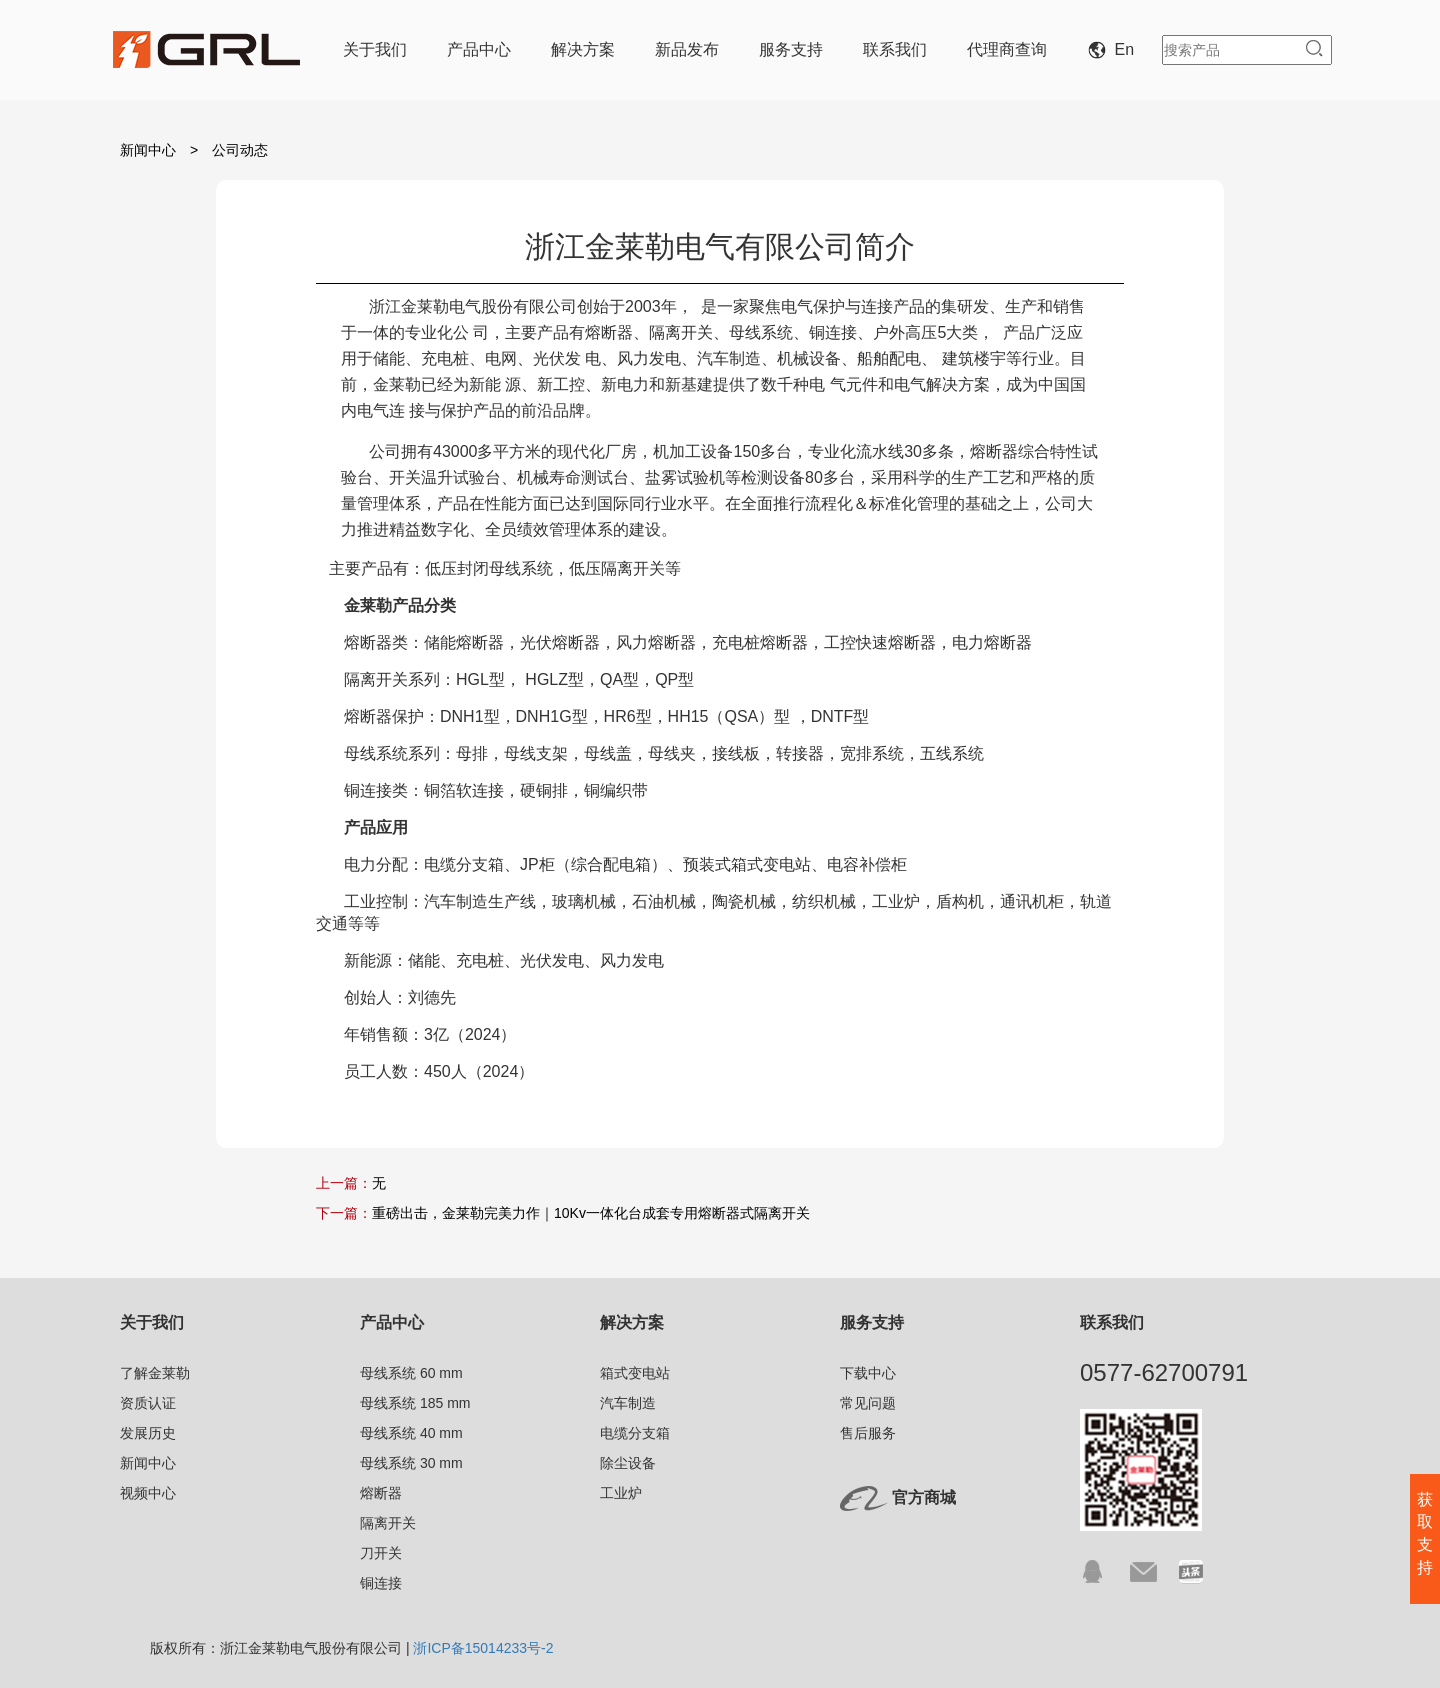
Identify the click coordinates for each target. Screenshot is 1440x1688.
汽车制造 (628, 1403)
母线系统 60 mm (411, 1373)
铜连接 (381, 1583)
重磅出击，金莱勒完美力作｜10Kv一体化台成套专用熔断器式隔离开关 (591, 1213)
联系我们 (895, 49)
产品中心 (479, 49)
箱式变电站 (635, 1373)
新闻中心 (148, 150)
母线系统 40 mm (411, 1433)
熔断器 (381, 1493)
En (1115, 49)
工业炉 (621, 1493)
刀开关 (381, 1553)
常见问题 (868, 1403)
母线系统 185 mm (415, 1403)
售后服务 (868, 1433)
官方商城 (924, 1497)
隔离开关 (388, 1523)
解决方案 (583, 49)
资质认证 (148, 1403)
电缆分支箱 (635, 1433)
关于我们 (375, 49)
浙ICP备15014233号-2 (483, 1648)
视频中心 (148, 1493)
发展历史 (148, 1433)
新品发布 (687, 49)
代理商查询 (1007, 49)
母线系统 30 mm (411, 1463)
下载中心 (868, 1373)
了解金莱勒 (155, 1373)
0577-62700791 (1164, 1372)
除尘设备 (628, 1463)
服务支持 (791, 49)
